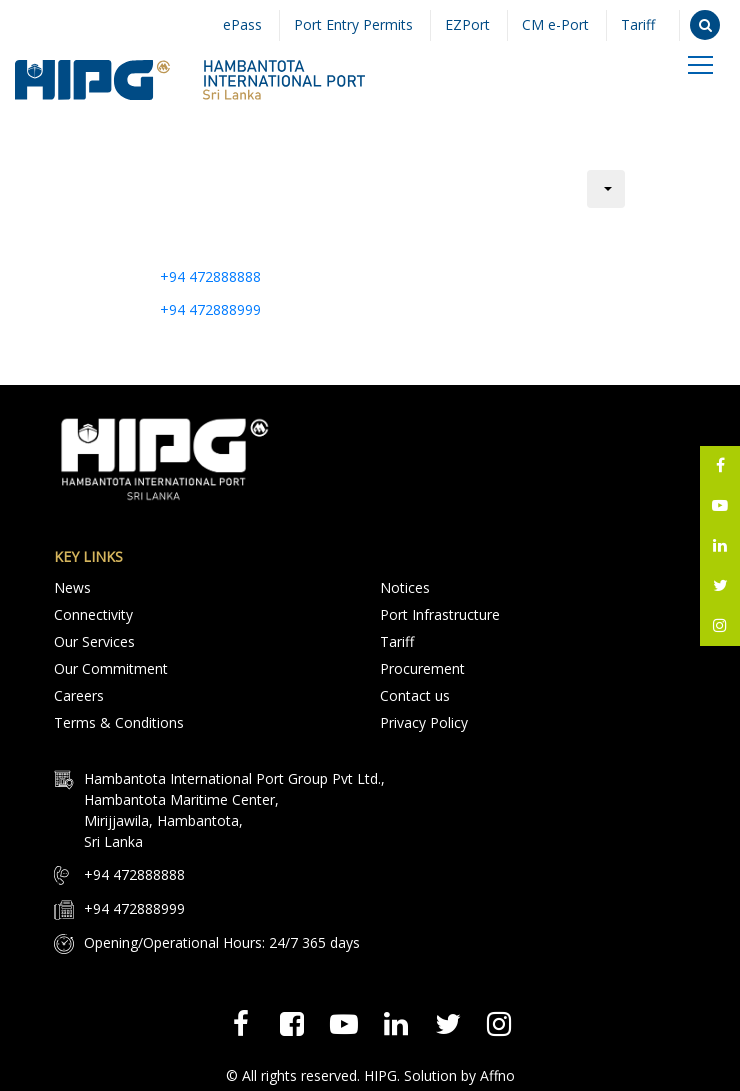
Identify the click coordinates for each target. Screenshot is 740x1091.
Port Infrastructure (440, 613)
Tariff (637, 25)
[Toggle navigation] (700, 63)
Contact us (415, 691)
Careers (79, 691)
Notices (405, 587)
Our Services (94, 639)
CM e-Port (552, 25)
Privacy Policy (424, 717)
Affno (497, 1068)
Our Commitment (111, 665)
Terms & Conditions (119, 717)
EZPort (462, 25)
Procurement (422, 665)
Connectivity (93, 613)
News (72, 587)
